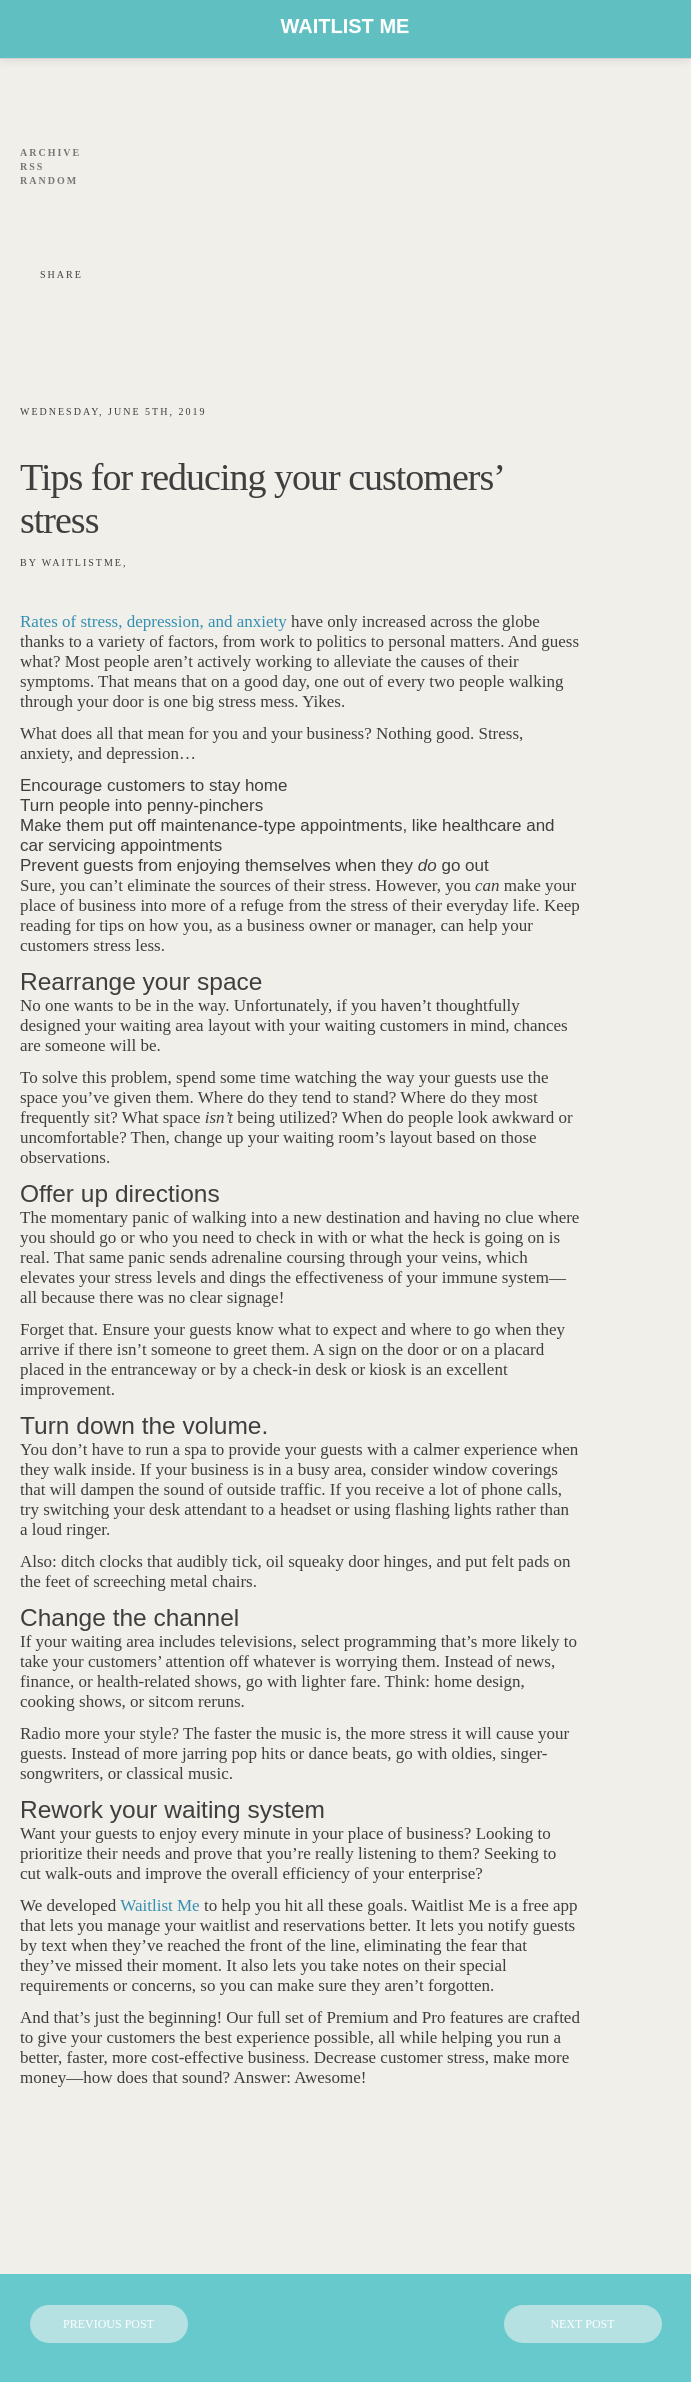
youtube (120, 208)
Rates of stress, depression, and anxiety (153, 621)
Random (49, 180)
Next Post (582, 2324)
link (150, 208)
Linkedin (90, 208)
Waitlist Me (345, 26)
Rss (32, 166)
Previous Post (108, 2324)
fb (30, 208)
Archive (50, 152)
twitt (60, 208)
